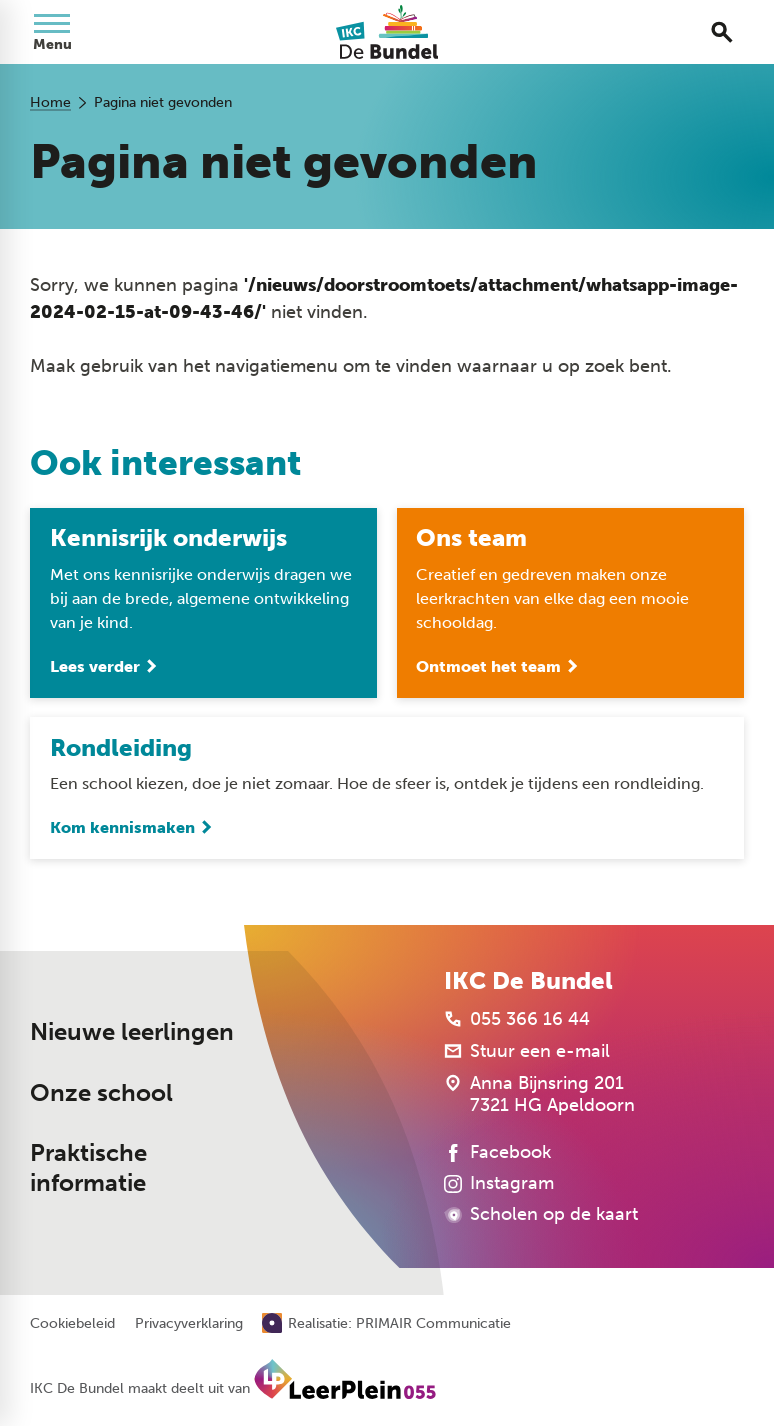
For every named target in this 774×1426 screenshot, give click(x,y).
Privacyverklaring (189, 1324)
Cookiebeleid (72, 1324)
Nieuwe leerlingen (132, 1032)
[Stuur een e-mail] (527, 1051)
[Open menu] (52, 32)
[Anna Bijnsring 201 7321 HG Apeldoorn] (539, 1094)
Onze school (101, 1093)
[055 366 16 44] (517, 1019)
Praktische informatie (88, 1168)
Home (50, 102)
